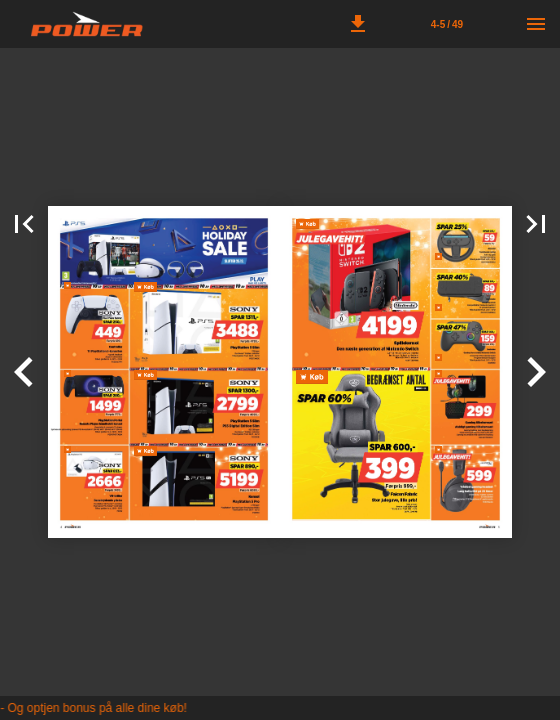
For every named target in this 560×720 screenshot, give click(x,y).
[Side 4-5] (447, 24)
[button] (358, 24)
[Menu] (536, 24)
